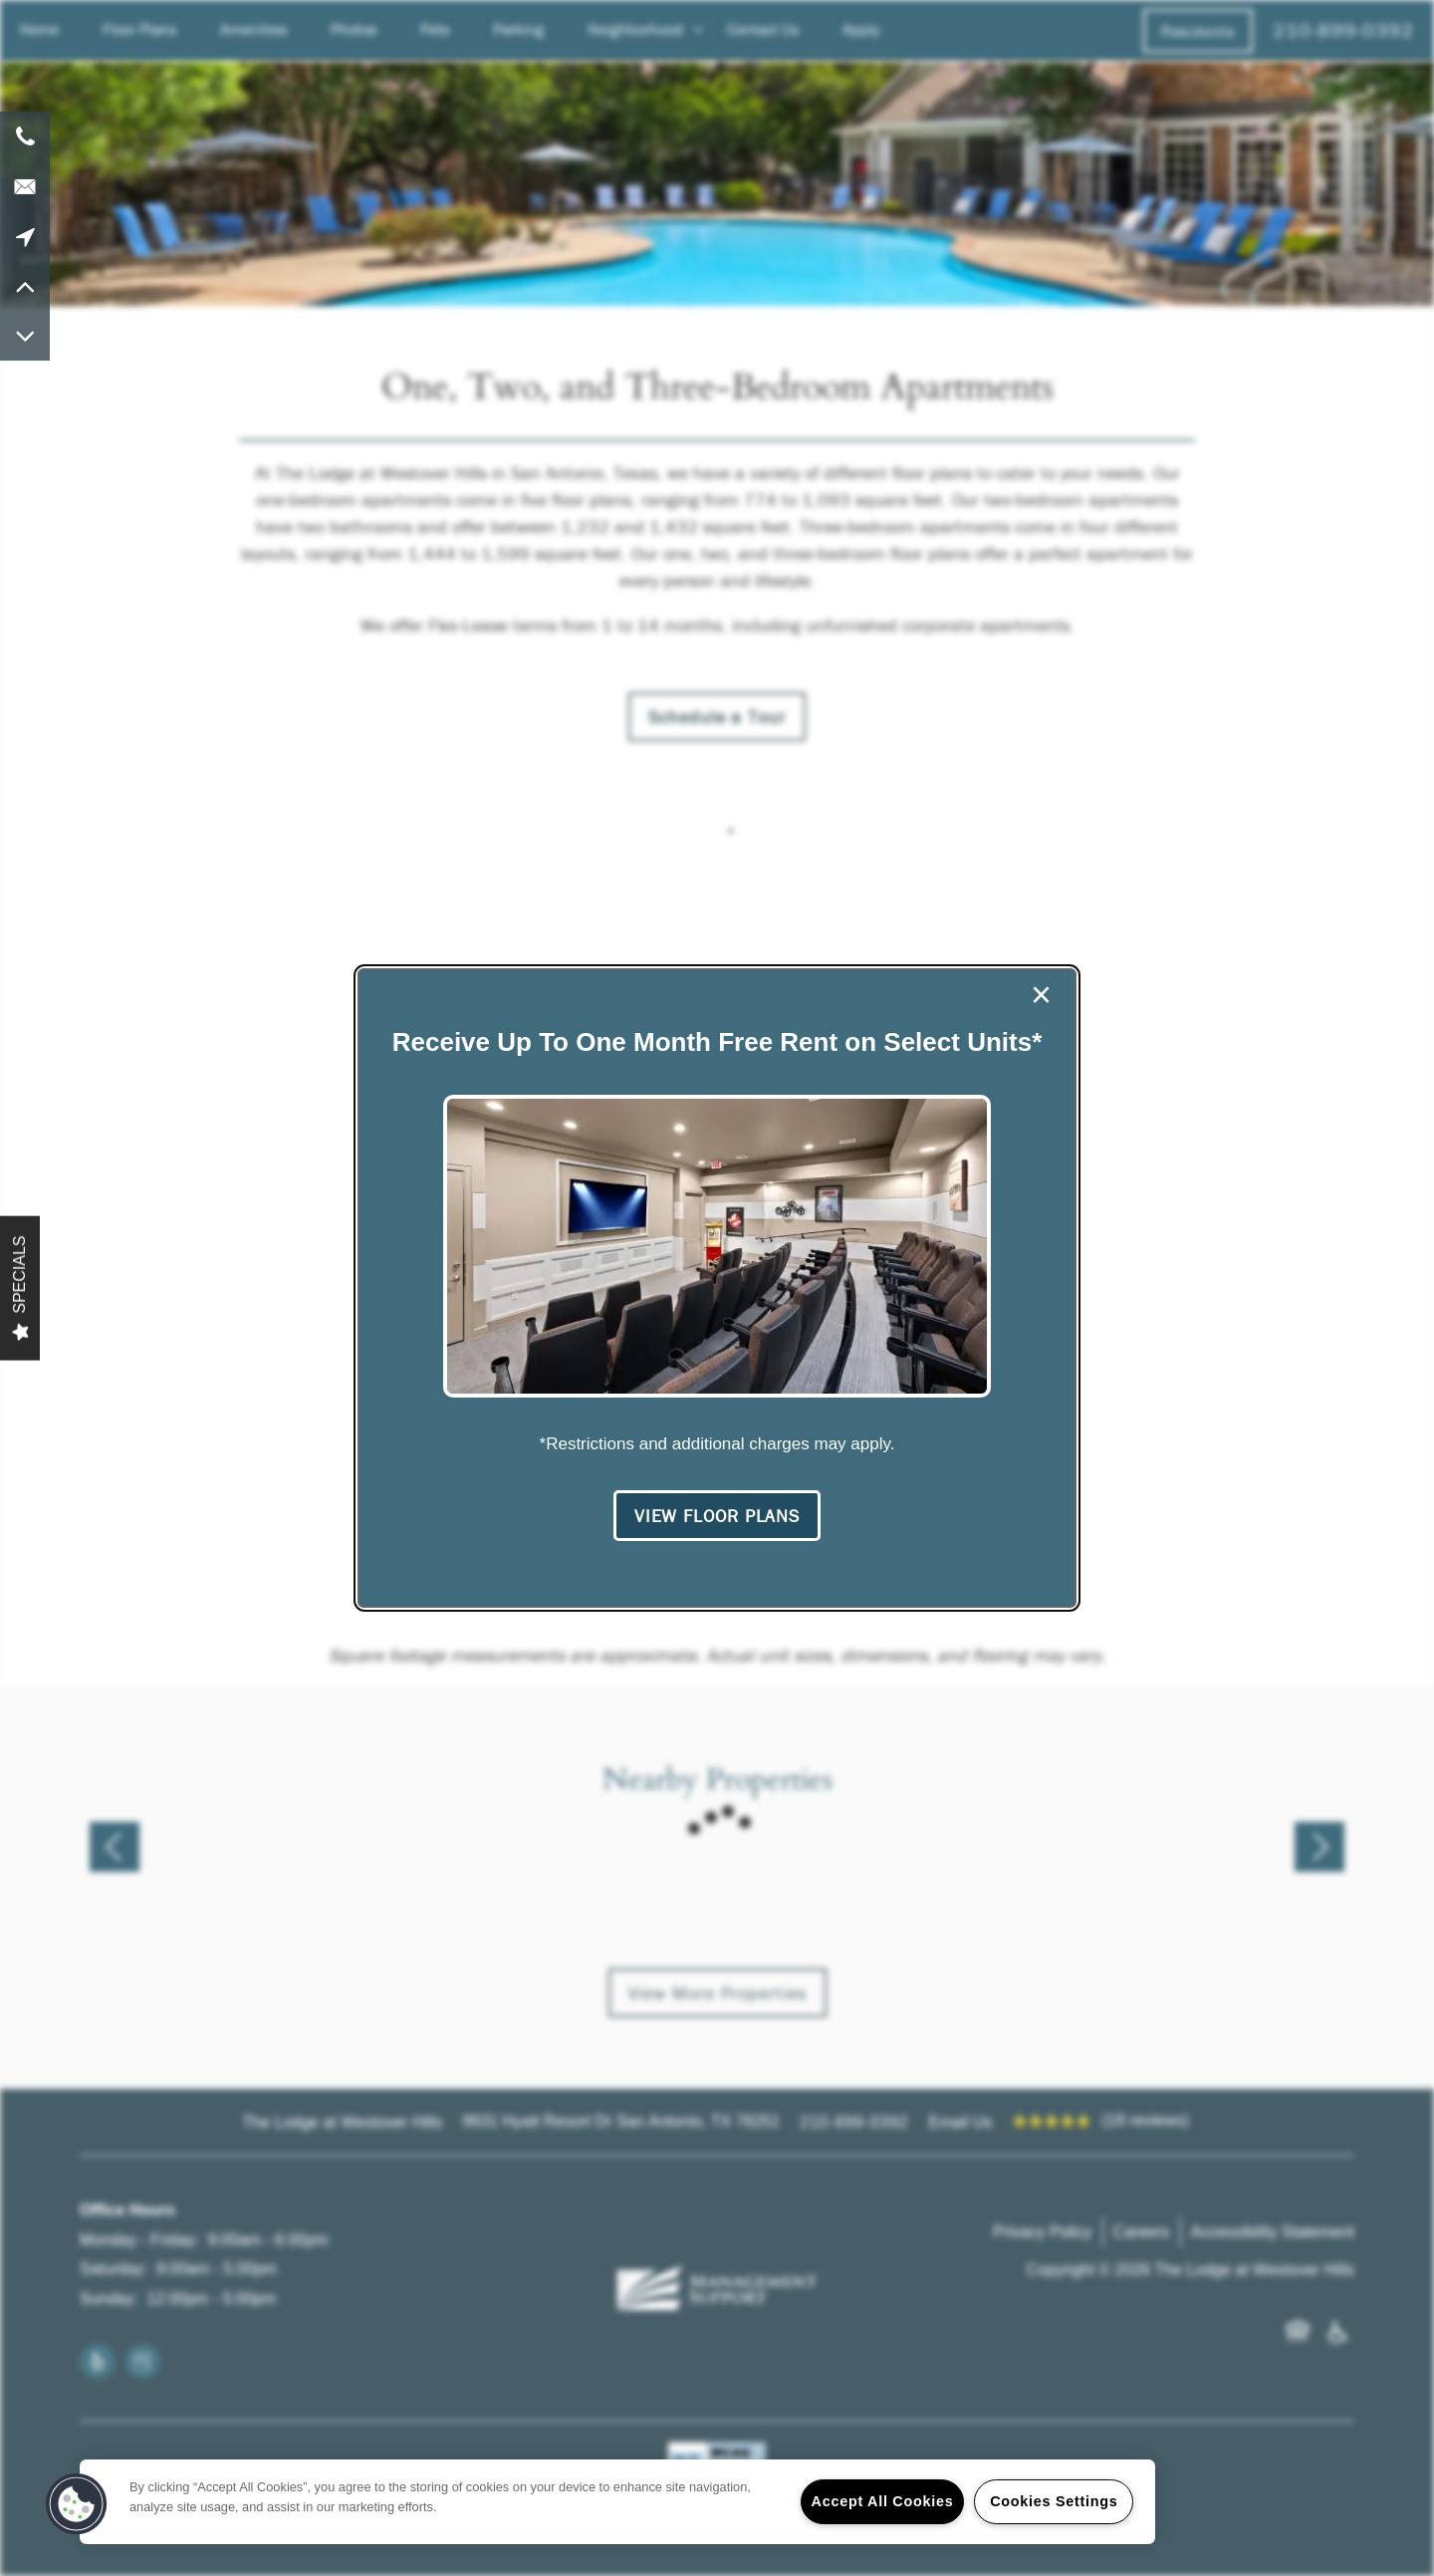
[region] (617, 2501)
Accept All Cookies (883, 2501)
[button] (717, 1516)
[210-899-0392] (25, 136)
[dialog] (717, 1288)
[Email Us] (25, 186)
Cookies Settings (1053, 2501)
